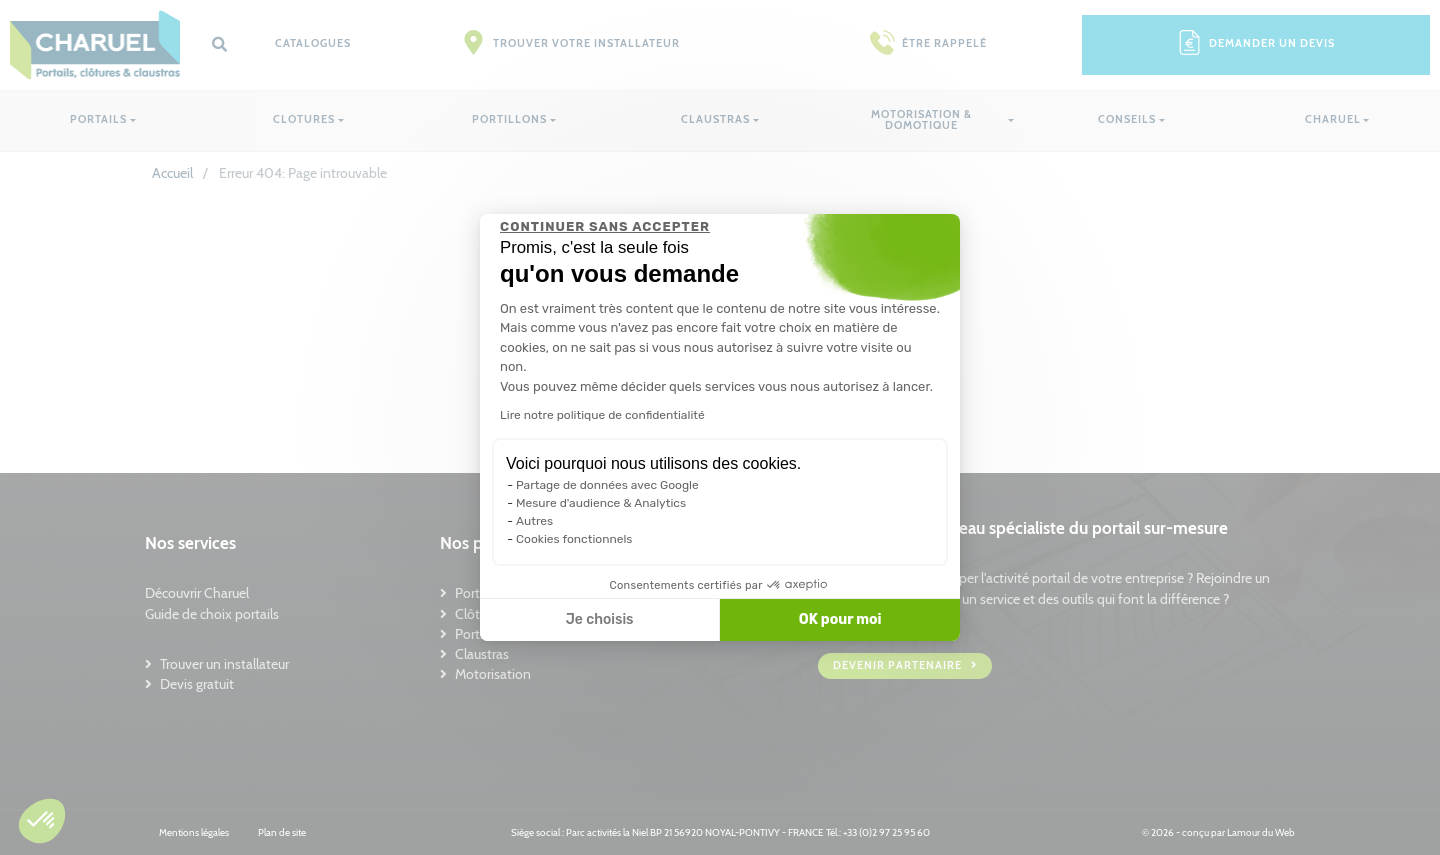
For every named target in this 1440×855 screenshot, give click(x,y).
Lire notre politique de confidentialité (602, 415)
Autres (534, 521)
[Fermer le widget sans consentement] (605, 227)
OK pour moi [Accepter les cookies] (840, 619)
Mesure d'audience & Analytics (601, 503)
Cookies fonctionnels (574, 539)
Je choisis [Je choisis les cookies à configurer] (600, 619)
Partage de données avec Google (607, 485)
